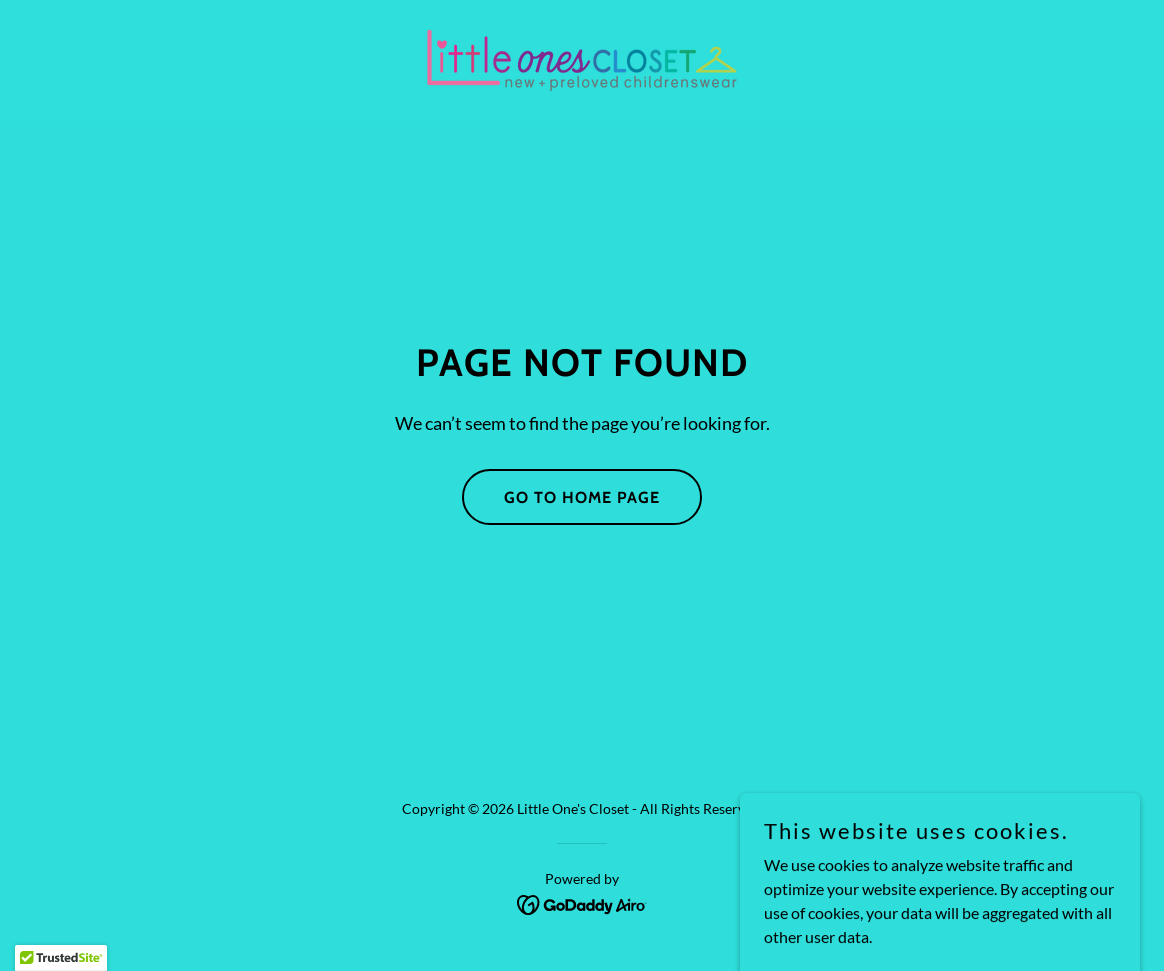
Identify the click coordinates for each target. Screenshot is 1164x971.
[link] (582, 58)
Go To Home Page (582, 497)
